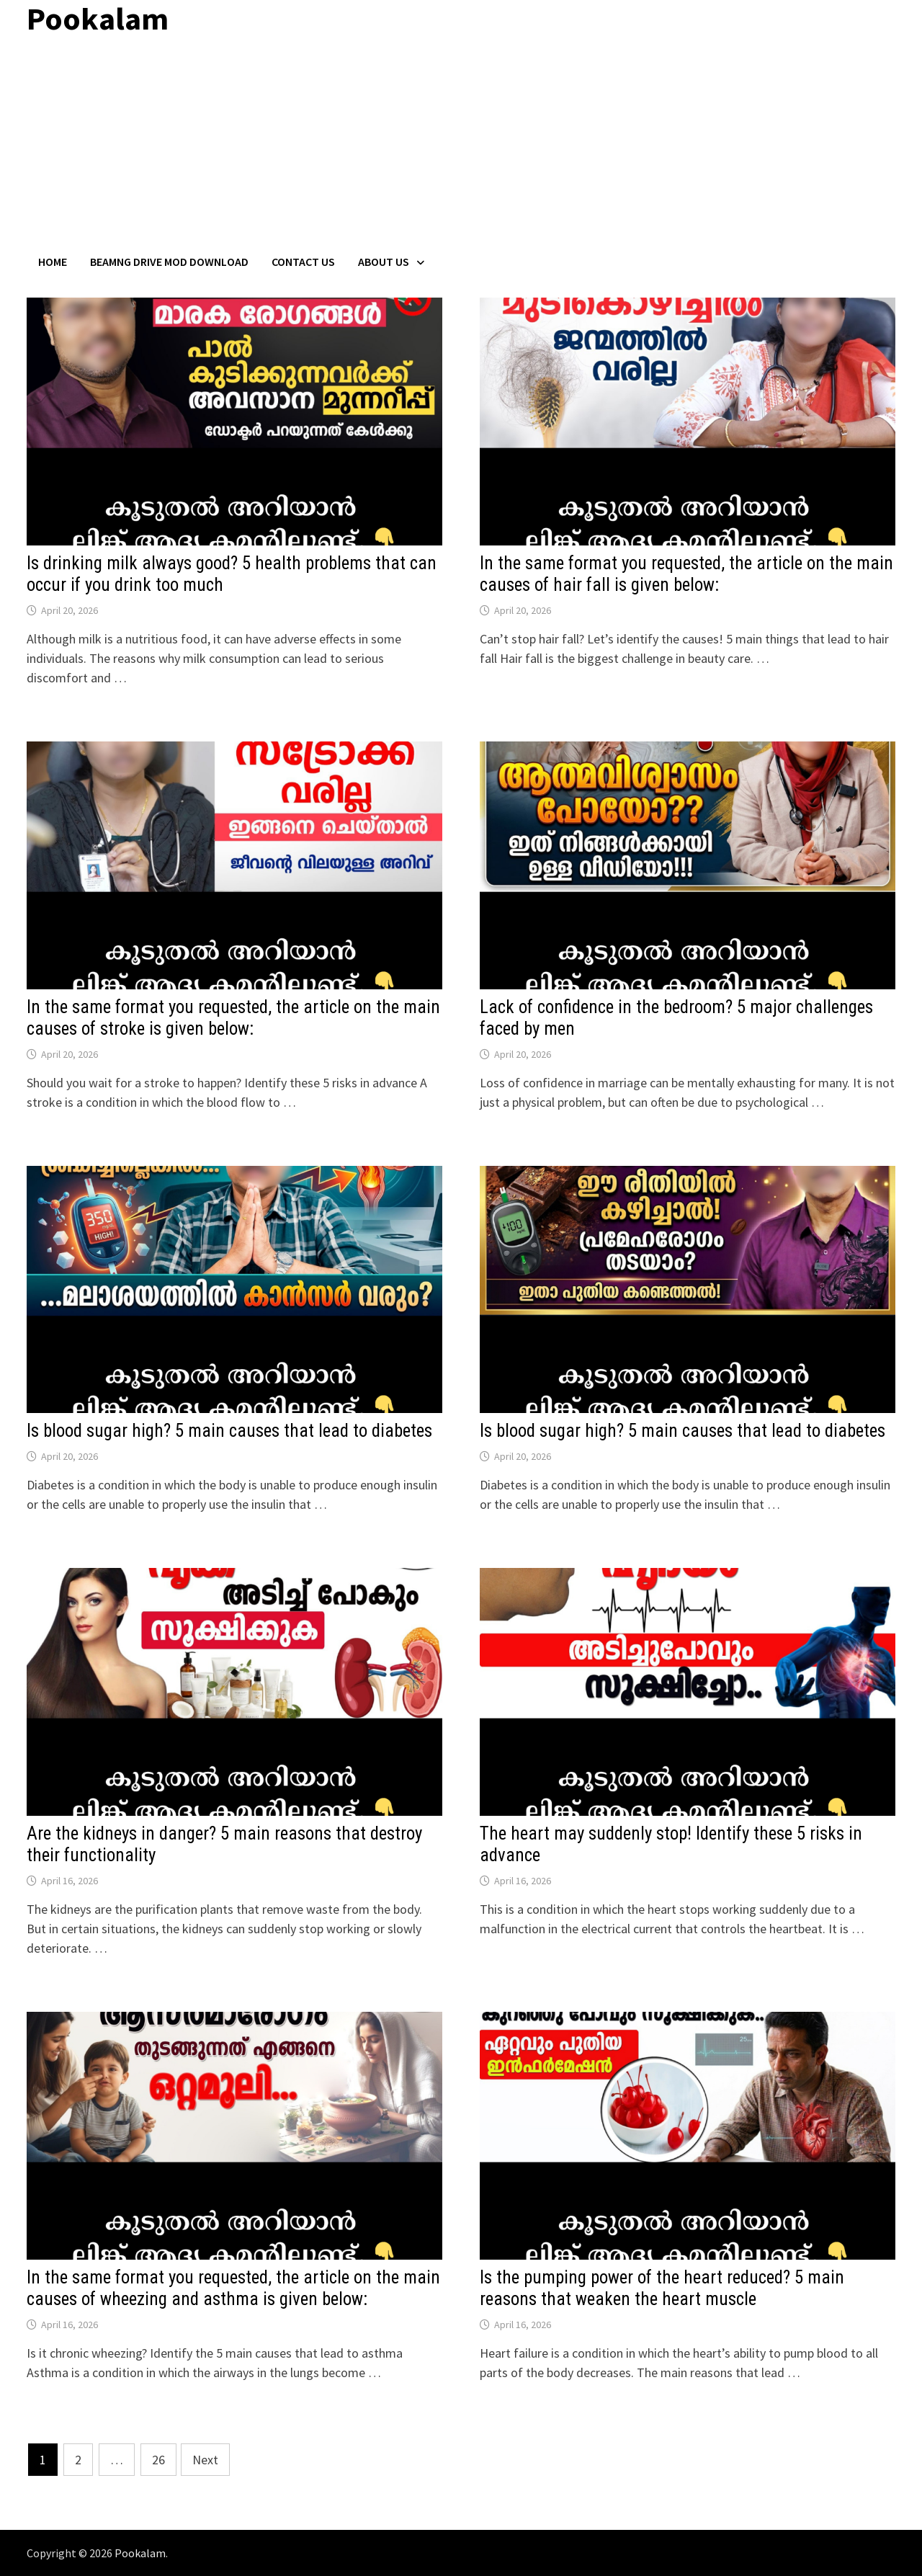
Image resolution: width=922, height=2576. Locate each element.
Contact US (303, 261)
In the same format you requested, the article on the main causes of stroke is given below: (233, 1018)
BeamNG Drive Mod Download (169, 261)
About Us (383, 261)
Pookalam (140, 2553)
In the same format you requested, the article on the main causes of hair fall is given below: (686, 574)
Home (52, 261)
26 (158, 2459)
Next (205, 2459)
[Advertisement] (461, 146)
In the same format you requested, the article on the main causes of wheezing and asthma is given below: (233, 2288)
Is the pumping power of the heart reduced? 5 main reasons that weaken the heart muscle (662, 2288)
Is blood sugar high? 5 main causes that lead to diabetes (229, 1430)
